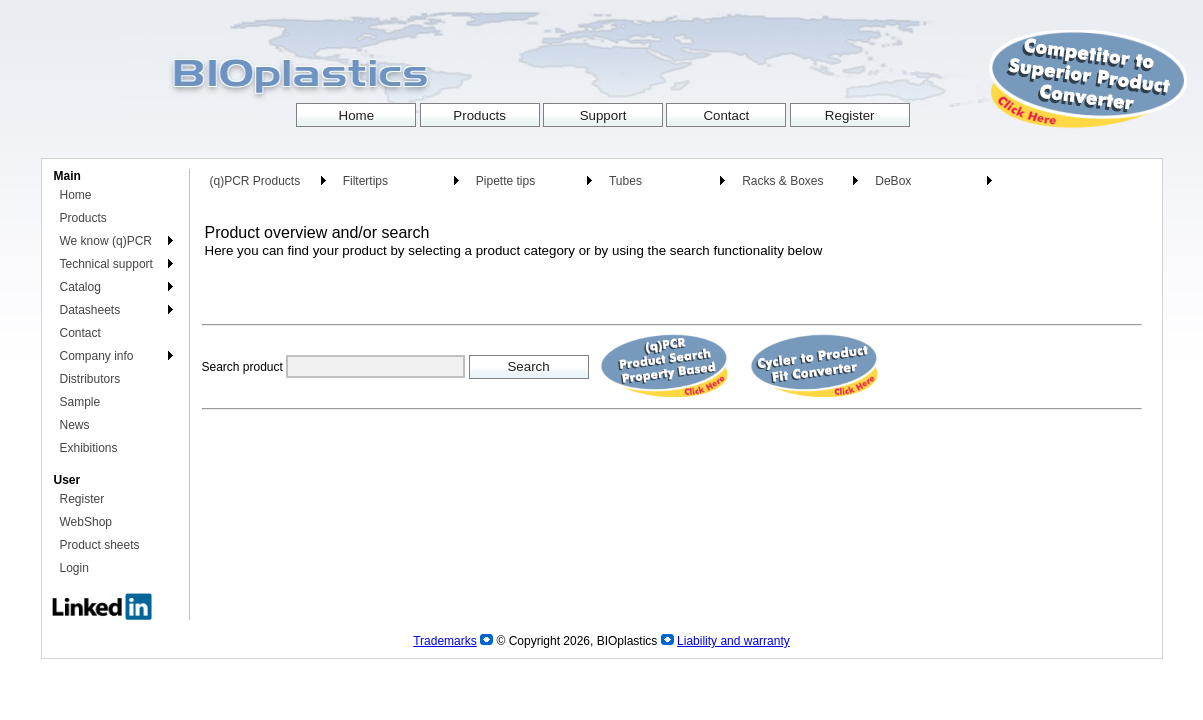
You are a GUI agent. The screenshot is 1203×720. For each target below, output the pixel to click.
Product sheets (100, 545)
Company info (97, 356)
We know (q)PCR (106, 241)
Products (83, 218)
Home (76, 195)
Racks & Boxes (782, 181)
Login (74, 568)
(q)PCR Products (255, 181)
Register (82, 499)
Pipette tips (505, 181)
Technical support (106, 264)
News (75, 425)
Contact (80, 333)
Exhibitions (89, 448)
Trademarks (445, 641)
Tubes (625, 181)
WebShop (86, 522)
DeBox (893, 181)
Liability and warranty (733, 641)
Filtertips (365, 181)
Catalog (80, 287)
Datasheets (90, 310)
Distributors (90, 379)
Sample (80, 402)
